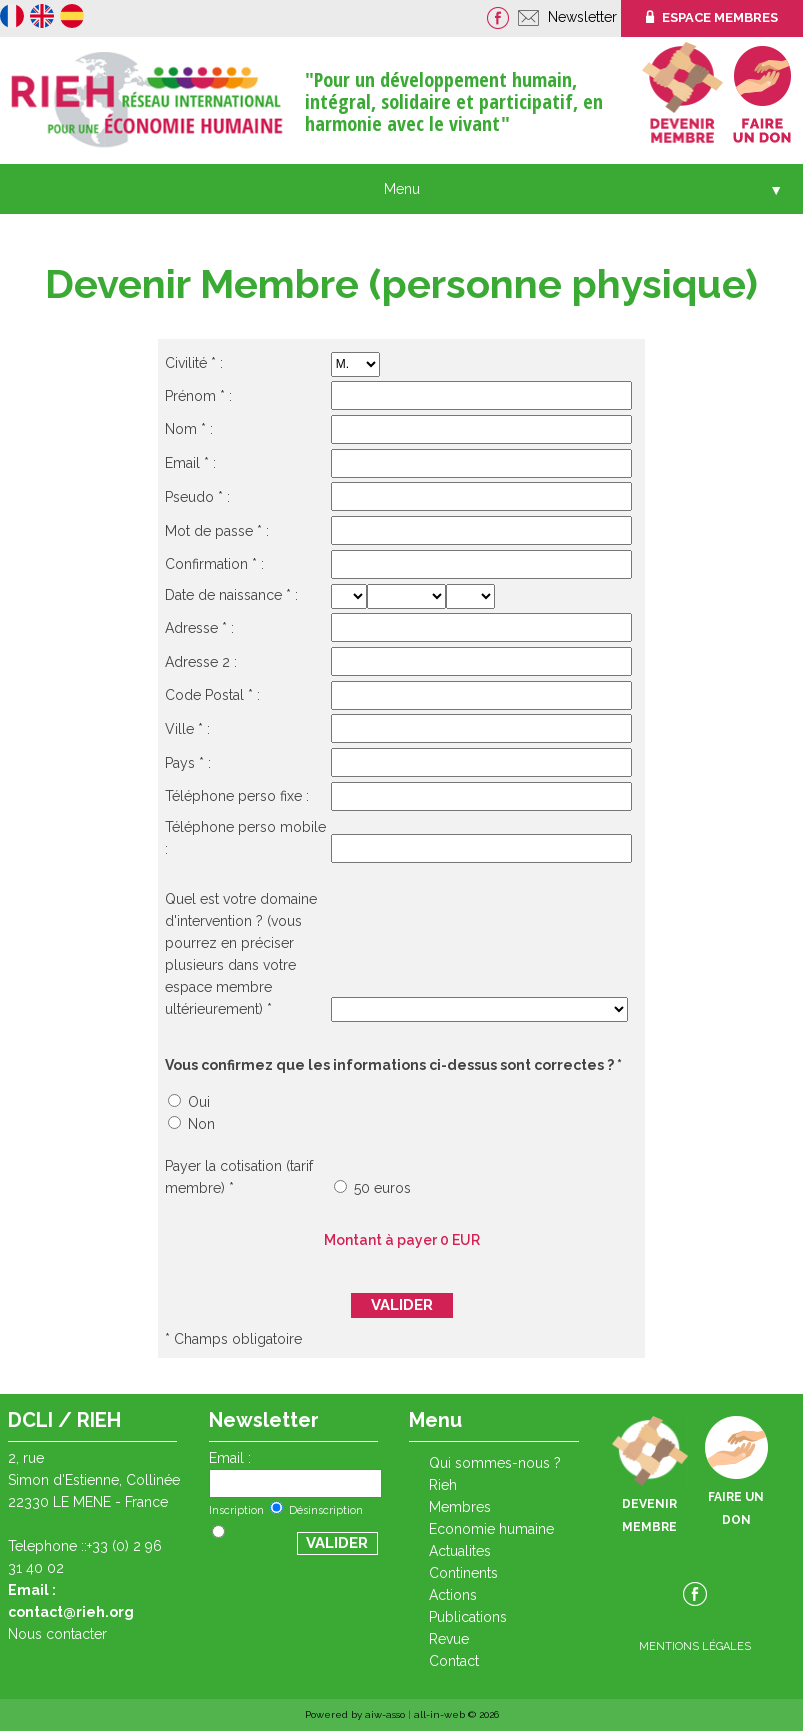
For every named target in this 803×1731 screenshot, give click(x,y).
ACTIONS (453, 1595)
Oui (189, 1102)
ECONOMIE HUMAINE (491, 1529)
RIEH (443, 1485)
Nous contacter (57, 1634)
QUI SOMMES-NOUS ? (495, 1463)
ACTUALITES (460, 1551)
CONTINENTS (463, 1573)
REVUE (449, 1639)
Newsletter (584, 17)
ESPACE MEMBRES (712, 17)
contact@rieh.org (71, 1612)
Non (191, 1124)
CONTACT (454, 1661)
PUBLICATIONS (468, 1617)
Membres (460, 1507)
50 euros (372, 1188)
